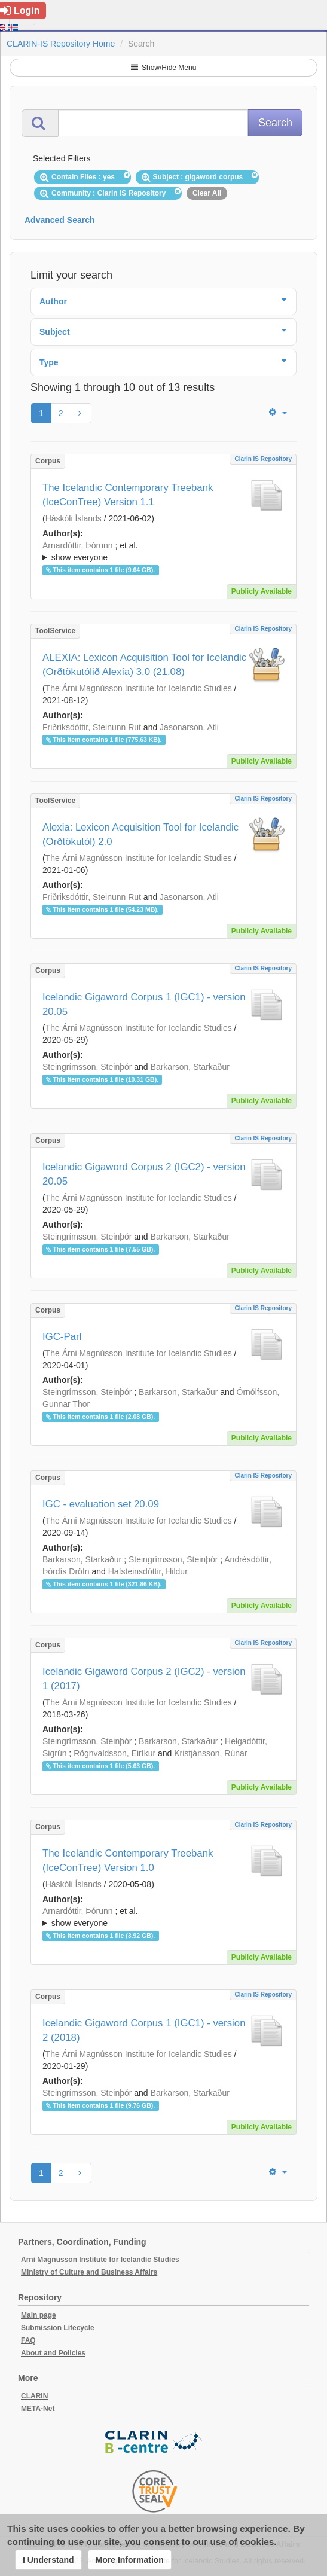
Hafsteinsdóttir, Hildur (148, 1571)
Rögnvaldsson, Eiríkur (114, 1753)
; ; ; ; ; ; (163, 551)
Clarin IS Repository (263, 459)
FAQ (28, 2340)
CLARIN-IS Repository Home (61, 43)
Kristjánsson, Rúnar (210, 1753)
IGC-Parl (61, 1336)
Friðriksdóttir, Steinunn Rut (91, 727)
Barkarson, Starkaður (190, 1067)
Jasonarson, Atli (189, 727)
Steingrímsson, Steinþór (87, 1067)
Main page (38, 2315)
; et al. (163, 552)
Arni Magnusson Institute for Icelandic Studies (100, 2259)
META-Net (37, 2408)
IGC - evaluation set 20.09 (100, 1504)
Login (20, 10)
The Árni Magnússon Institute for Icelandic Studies (138, 688)
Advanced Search (60, 220)
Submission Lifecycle (57, 2328)
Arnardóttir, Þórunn (77, 545)
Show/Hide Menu (164, 67)
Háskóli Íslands (73, 518)
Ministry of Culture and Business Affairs (89, 2272)
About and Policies (53, 2353)
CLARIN (34, 2396)
